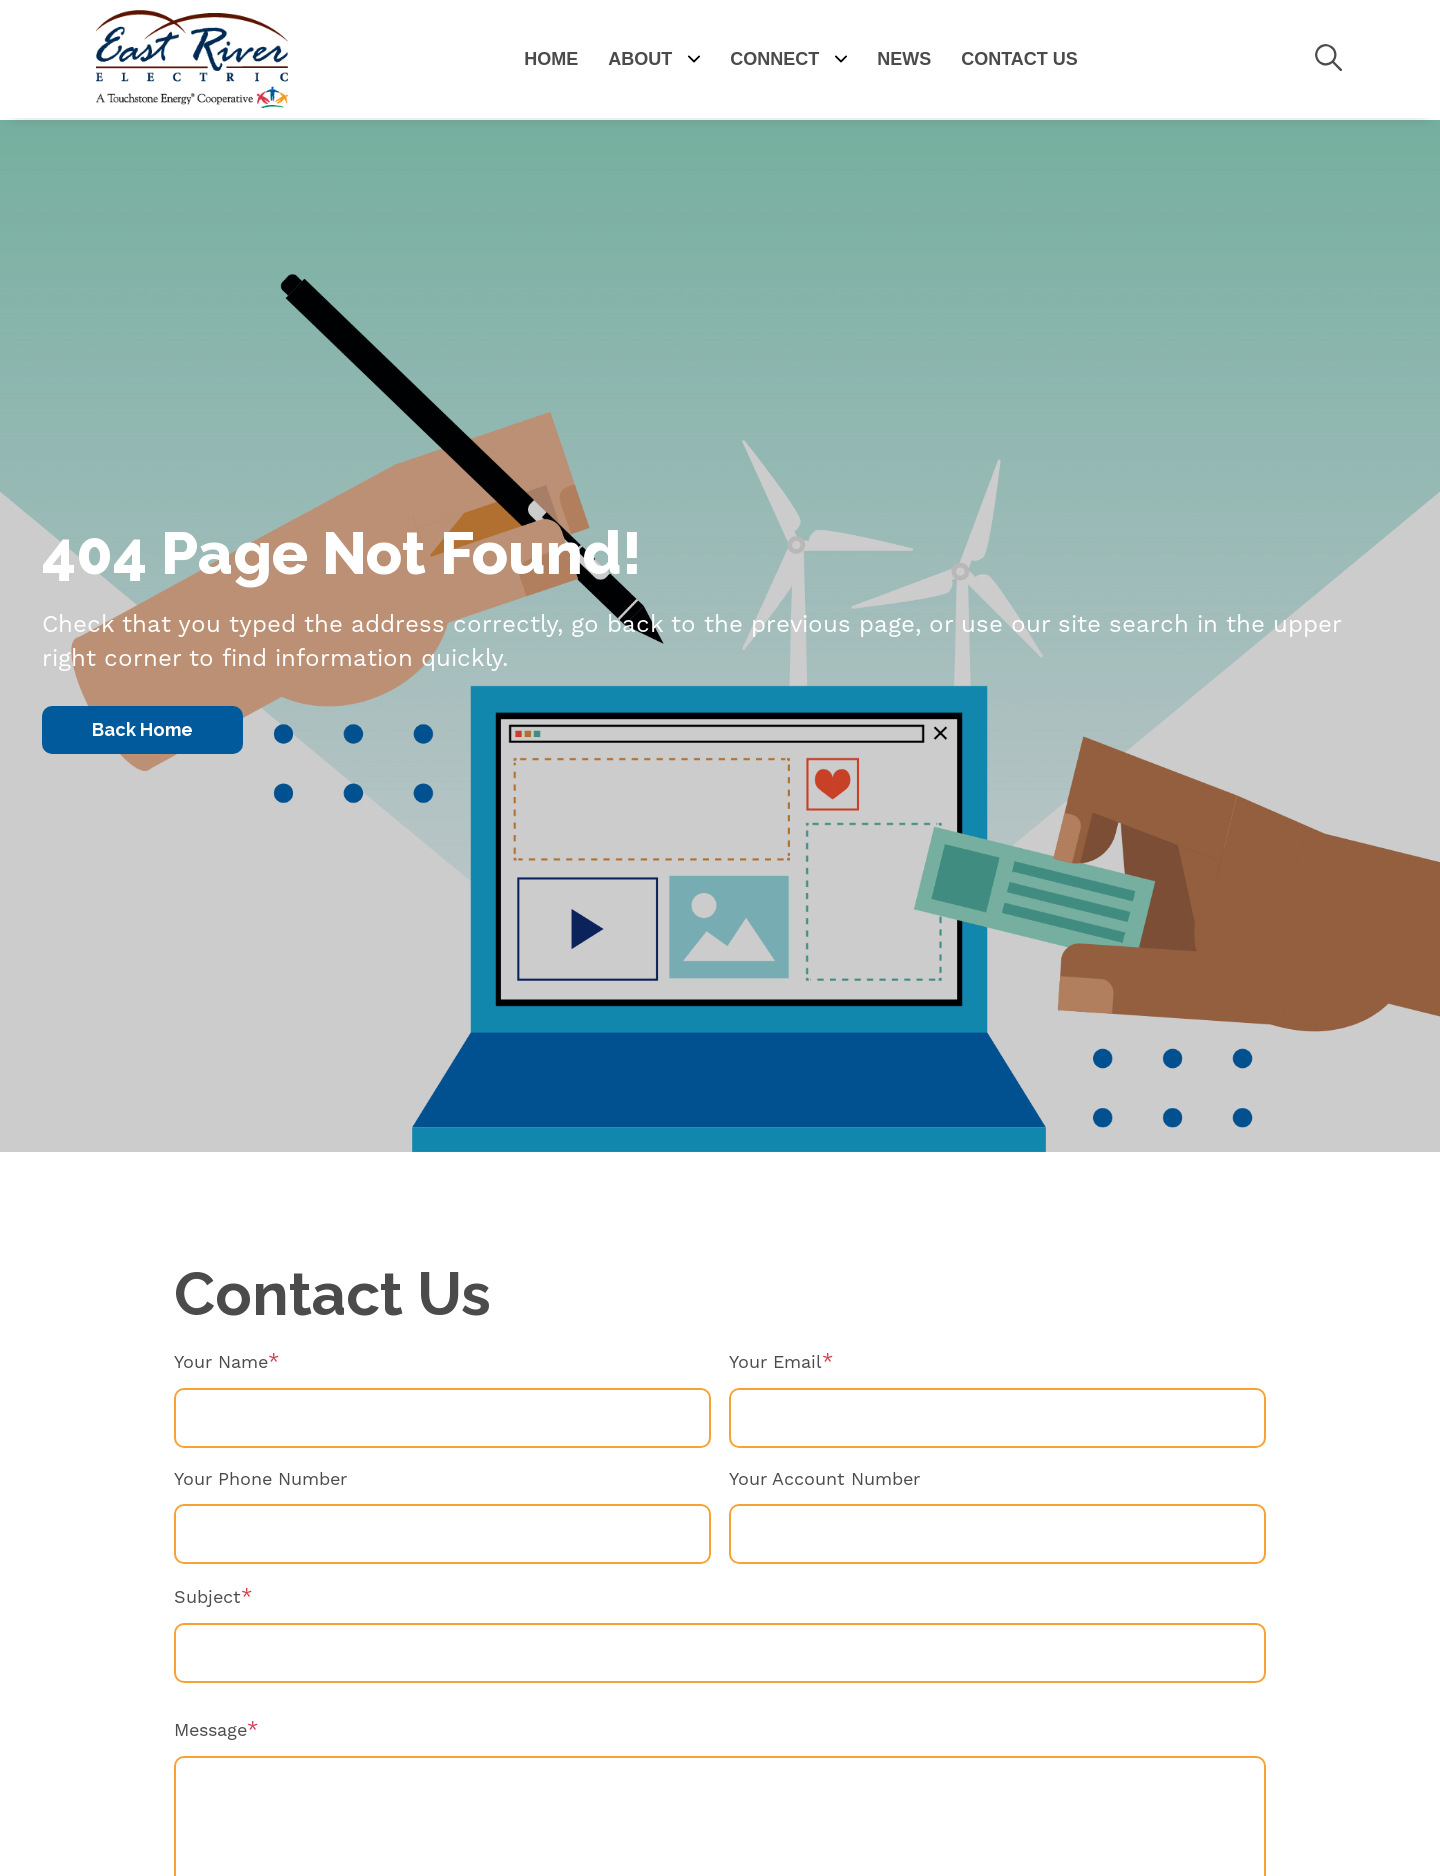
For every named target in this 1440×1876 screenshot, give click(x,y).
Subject (207, 1597)
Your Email (775, 1362)
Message (210, 1730)
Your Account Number (824, 1479)
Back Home (142, 729)
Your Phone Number (260, 1479)
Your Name (221, 1362)
